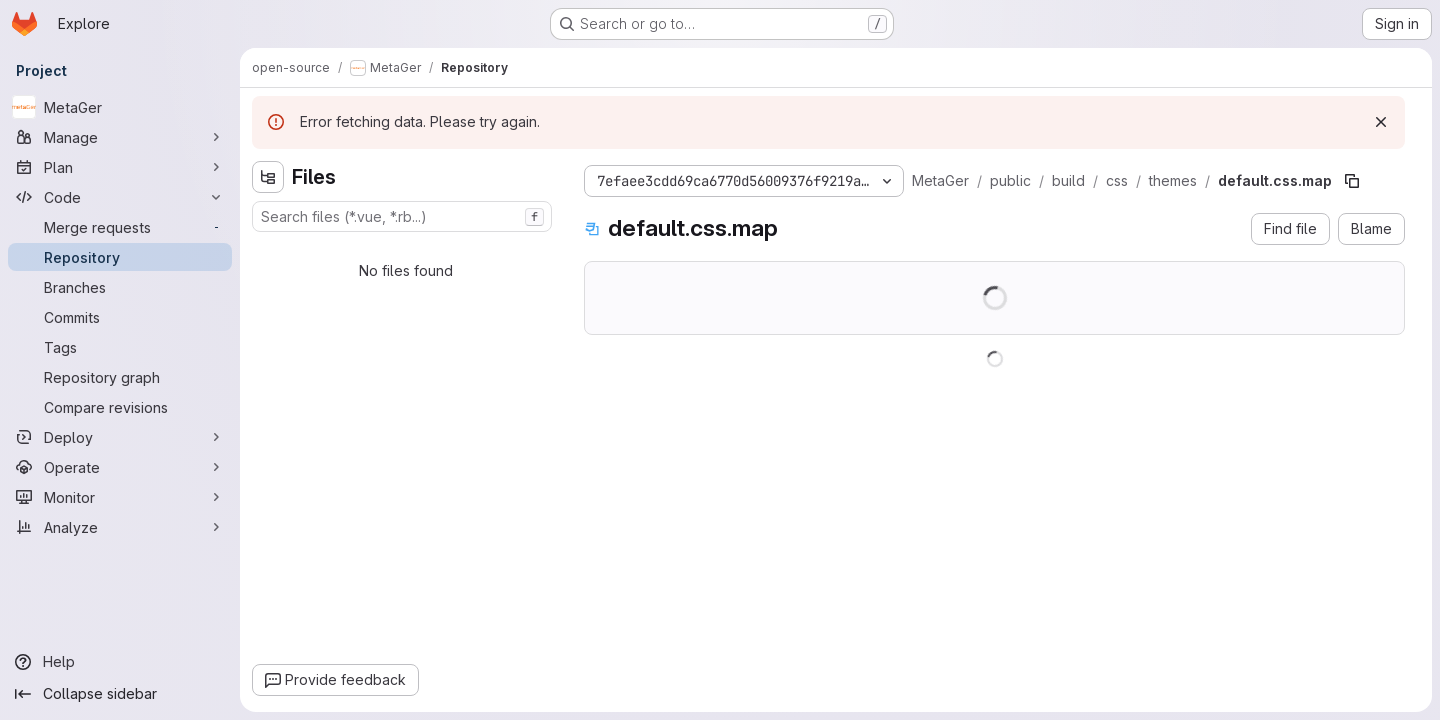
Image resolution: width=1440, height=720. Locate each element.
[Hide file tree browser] (268, 177)
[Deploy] (120, 437)
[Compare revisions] (120, 407)
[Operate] (120, 467)
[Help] (120, 662)
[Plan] (120, 167)
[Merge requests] (120, 227)
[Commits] (120, 317)
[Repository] (120, 257)
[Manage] (120, 137)
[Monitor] (120, 497)
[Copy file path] (1352, 181)
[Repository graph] (120, 377)
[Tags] (120, 347)
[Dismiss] (1381, 122)
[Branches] (120, 287)
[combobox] (402, 216)
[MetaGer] (120, 107)
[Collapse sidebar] (120, 694)
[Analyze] (120, 527)
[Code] (120, 197)
